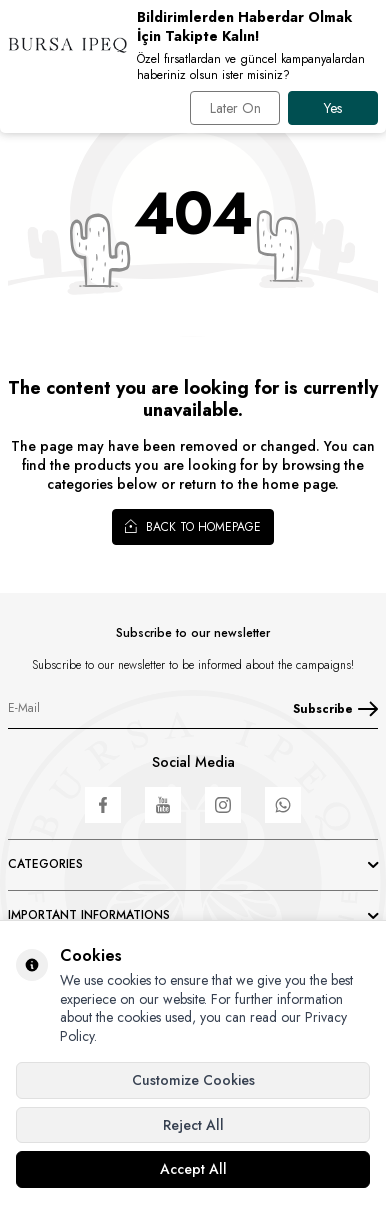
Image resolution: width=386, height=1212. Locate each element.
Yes (333, 108)
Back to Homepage (193, 526)
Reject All (193, 1125)
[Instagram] (223, 805)
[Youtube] (163, 805)
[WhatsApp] (283, 805)
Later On (235, 108)
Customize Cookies (193, 1080)
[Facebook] (103, 805)
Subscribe (335, 709)
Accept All (193, 1169)
